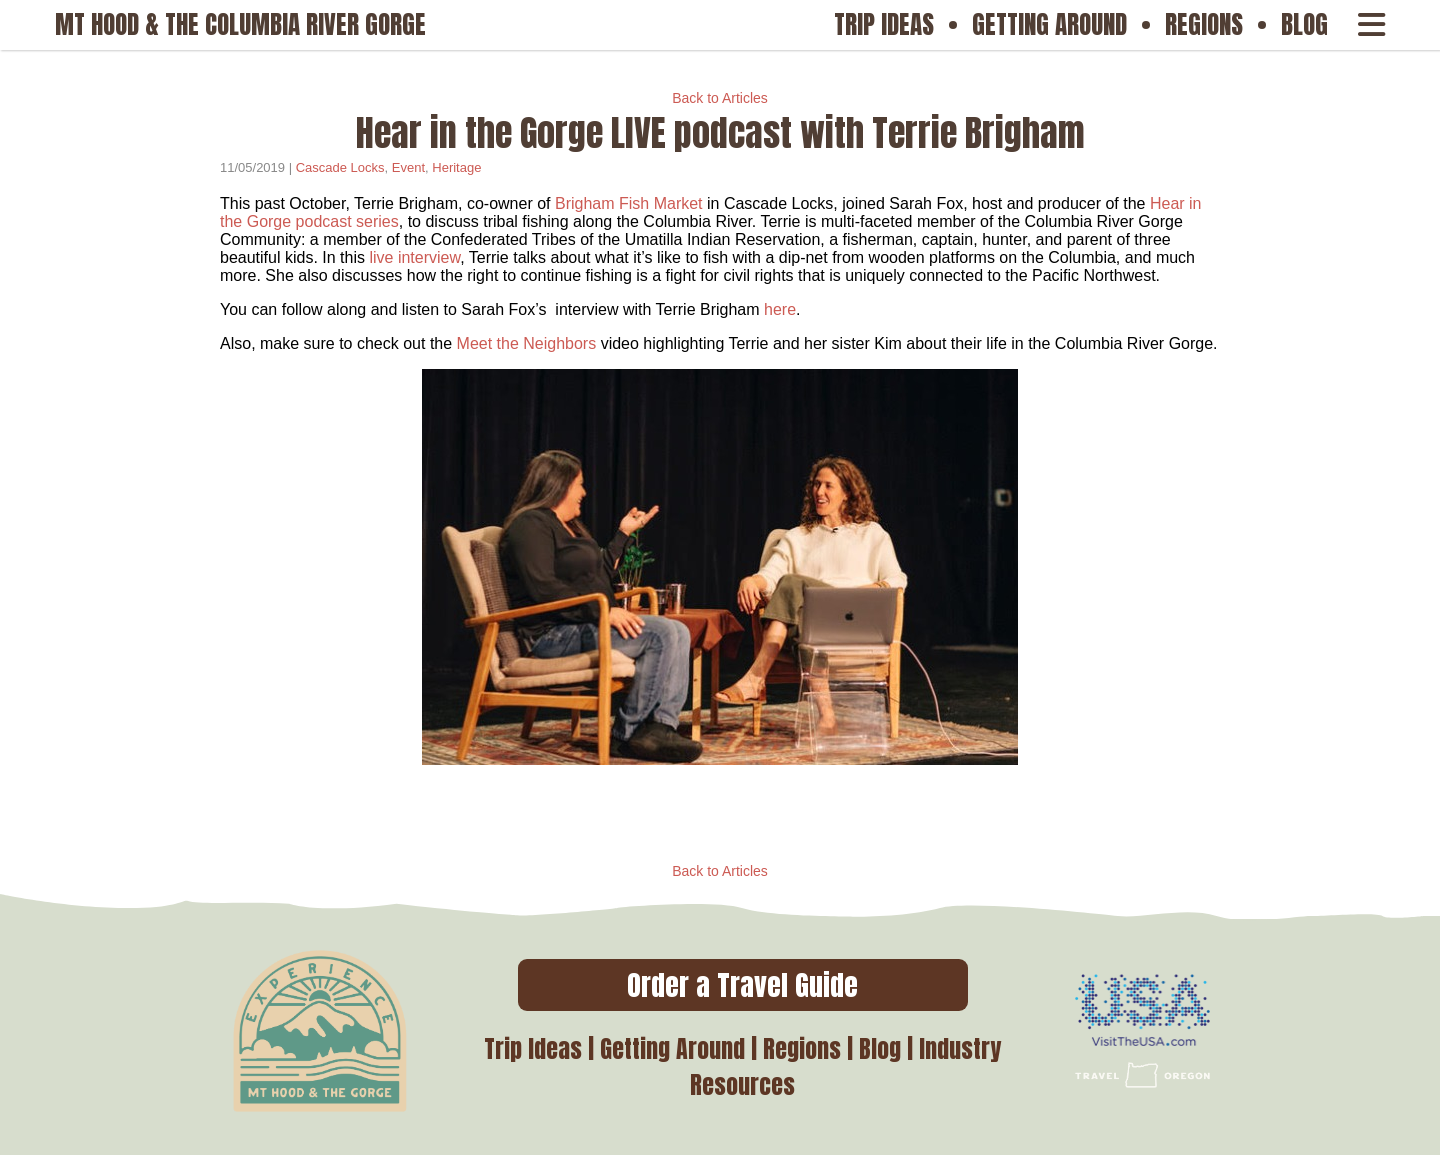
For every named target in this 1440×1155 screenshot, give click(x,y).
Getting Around (672, 1049)
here (780, 309)
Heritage (456, 167)
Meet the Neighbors (527, 343)
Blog (880, 1049)
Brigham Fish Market (629, 203)
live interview (414, 257)
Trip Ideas (533, 1049)
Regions (802, 1049)
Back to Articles (720, 98)
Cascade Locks (340, 167)
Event (408, 167)
